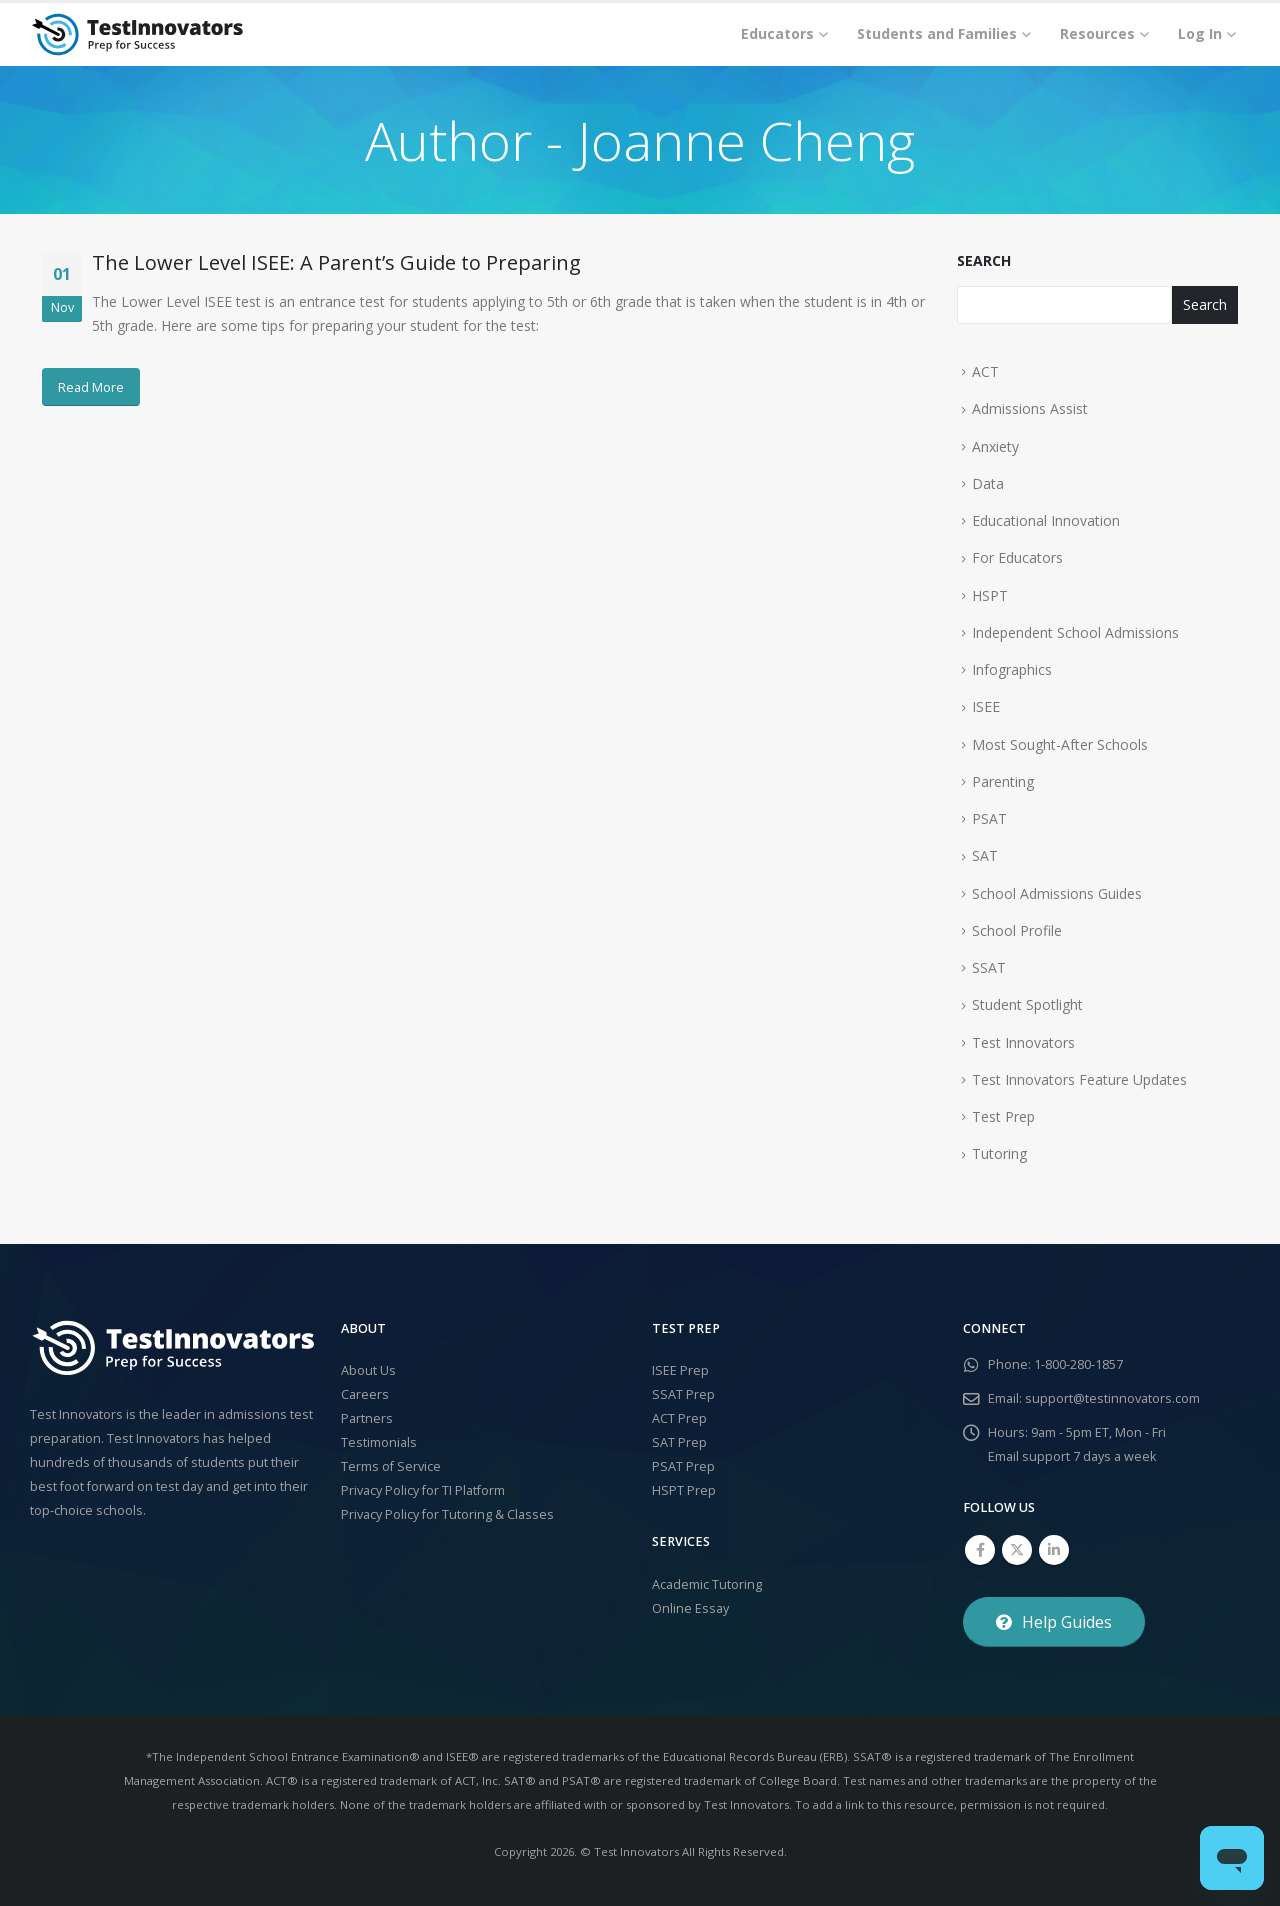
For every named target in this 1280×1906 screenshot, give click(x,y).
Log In (1200, 33)
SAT (985, 855)
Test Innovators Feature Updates (1079, 1079)
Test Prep (1003, 1116)
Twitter (1017, 1550)
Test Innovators (1023, 1042)
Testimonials (379, 1442)
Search (984, 260)
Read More (91, 387)
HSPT (990, 595)
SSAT (989, 967)
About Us (368, 1370)
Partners (367, 1418)
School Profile (1017, 930)
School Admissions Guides (1057, 893)
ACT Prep (679, 1418)
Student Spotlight (1027, 1004)
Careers (365, 1394)
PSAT (989, 818)
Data (988, 483)
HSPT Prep (684, 1490)
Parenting (1003, 781)
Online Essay (690, 1608)
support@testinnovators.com (1112, 1398)
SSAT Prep (683, 1394)
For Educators (1017, 557)
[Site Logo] (137, 34)
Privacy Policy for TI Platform (423, 1490)
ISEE (986, 706)
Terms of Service (391, 1466)
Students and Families (937, 33)
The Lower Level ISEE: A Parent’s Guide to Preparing (336, 262)
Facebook (980, 1550)
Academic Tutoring (707, 1584)
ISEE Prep (680, 1370)
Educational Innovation (1046, 520)
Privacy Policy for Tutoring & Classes (447, 1514)
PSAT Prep (683, 1466)
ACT (985, 371)
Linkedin (1054, 1550)
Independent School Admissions (1075, 632)
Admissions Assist (1030, 408)
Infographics (1012, 669)
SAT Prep (679, 1442)
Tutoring (999, 1153)
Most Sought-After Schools (1060, 744)
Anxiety (995, 446)
